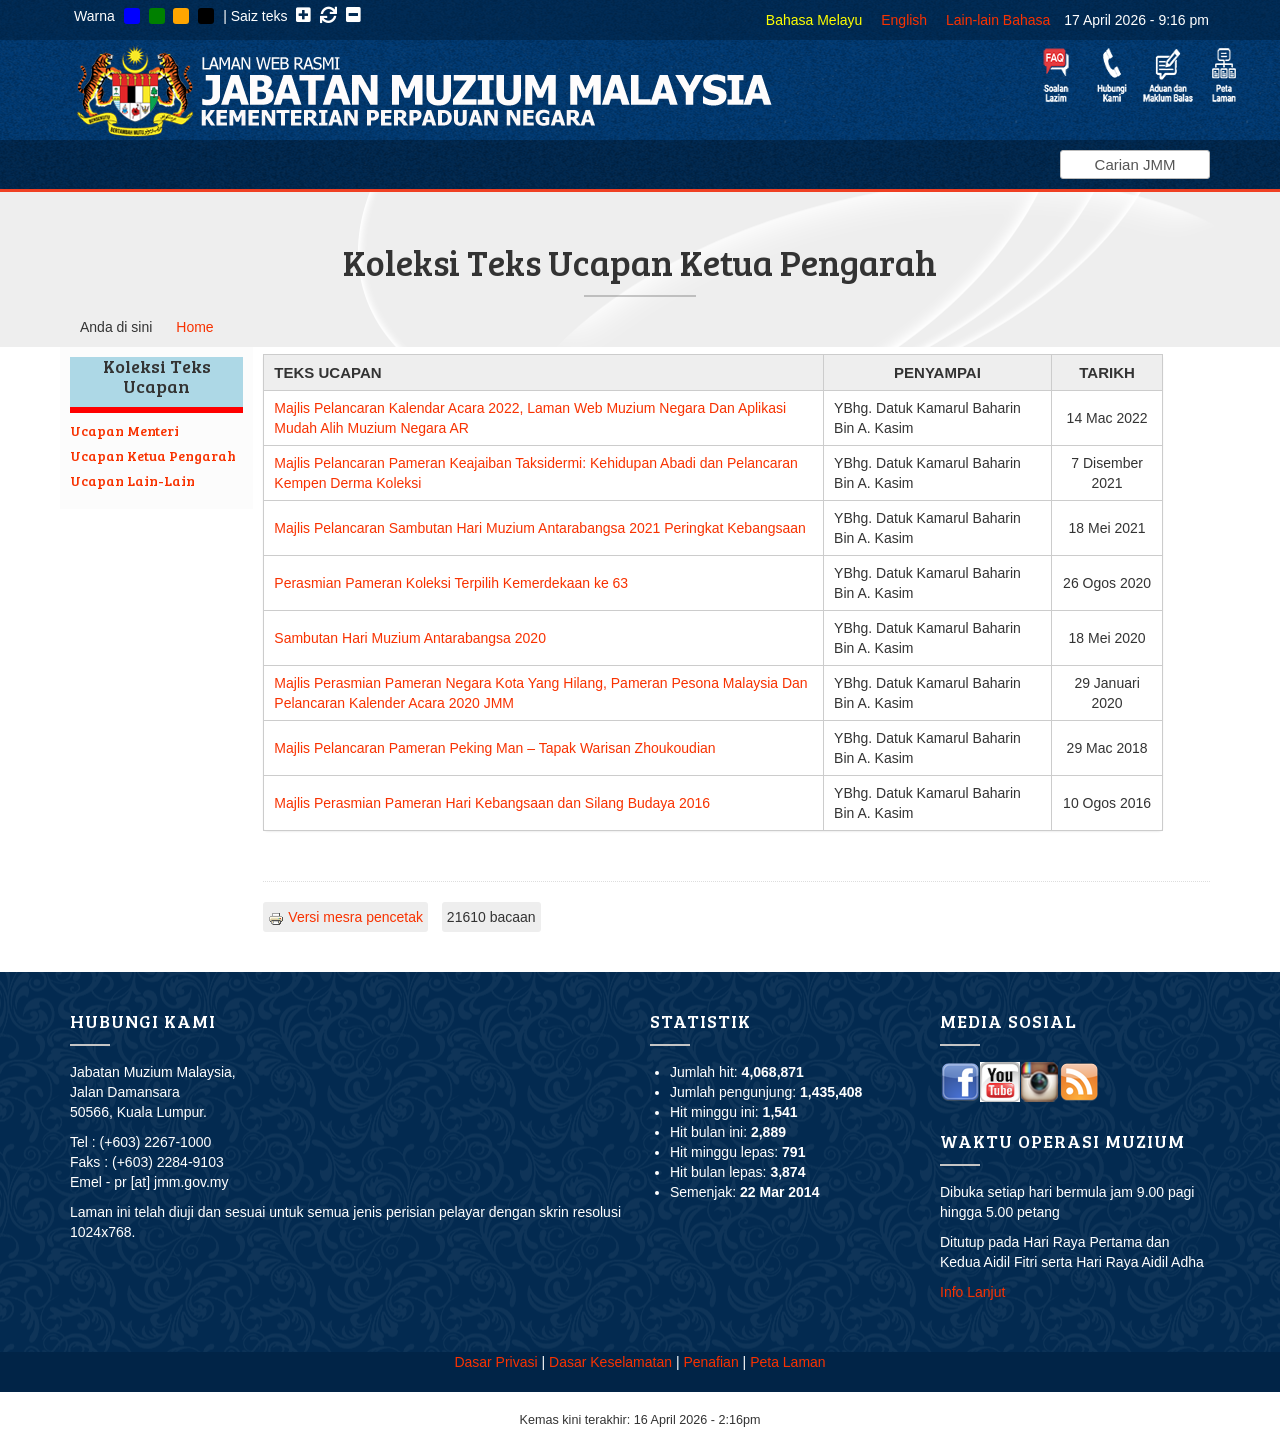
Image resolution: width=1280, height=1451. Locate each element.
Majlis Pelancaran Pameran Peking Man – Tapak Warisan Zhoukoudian (494, 748)
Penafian (710, 1362)
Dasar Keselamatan (610, 1362)
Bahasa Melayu (814, 20)
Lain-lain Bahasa (998, 20)
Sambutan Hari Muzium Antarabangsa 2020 (410, 638)
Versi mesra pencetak (345, 917)
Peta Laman (788, 1362)
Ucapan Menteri (124, 430)
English (904, 20)
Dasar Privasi (495, 1362)
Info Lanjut (972, 1292)
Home (194, 327)
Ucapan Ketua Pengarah (153, 455)
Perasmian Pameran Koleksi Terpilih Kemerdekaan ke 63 (451, 583)
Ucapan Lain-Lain (132, 480)
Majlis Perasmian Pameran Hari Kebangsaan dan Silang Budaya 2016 (492, 803)
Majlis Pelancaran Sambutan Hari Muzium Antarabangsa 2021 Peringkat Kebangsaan (540, 528)
